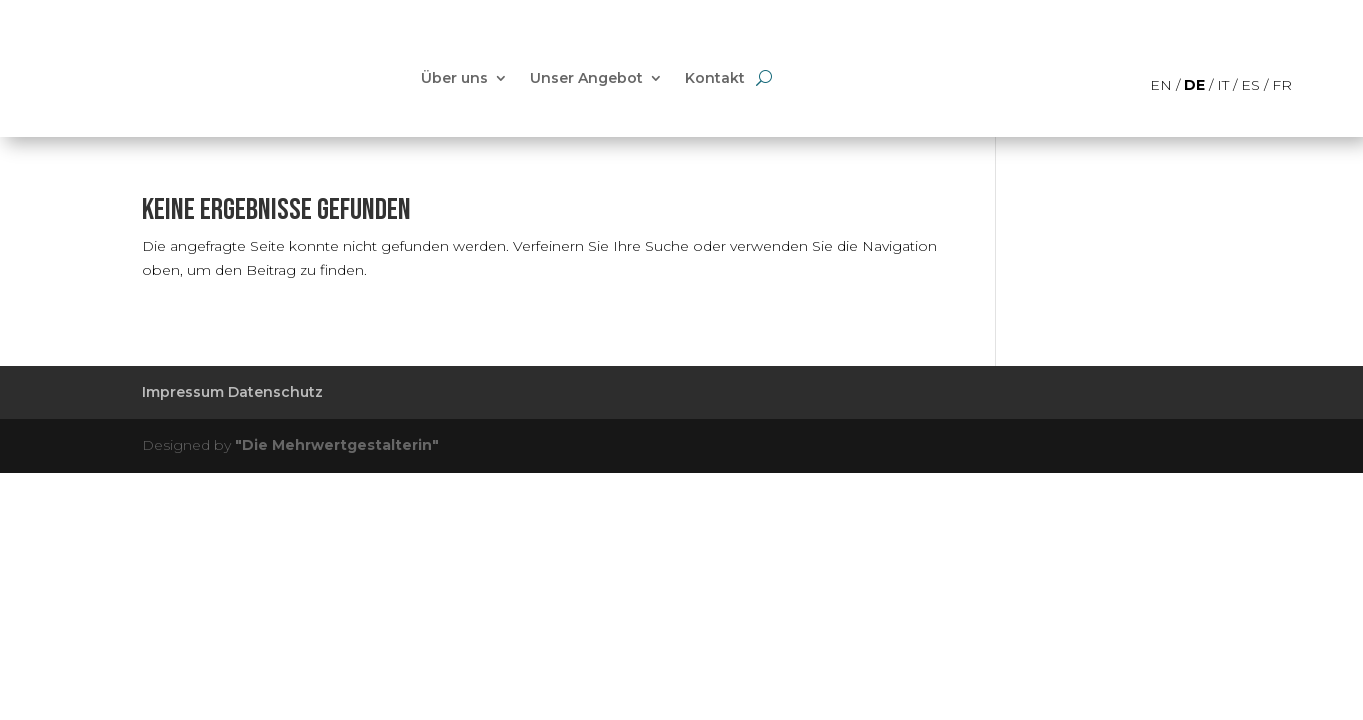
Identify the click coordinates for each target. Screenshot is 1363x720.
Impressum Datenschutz (232, 392)
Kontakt (715, 78)
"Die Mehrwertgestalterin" (337, 445)
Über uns (454, 78)
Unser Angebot (586, 78)
